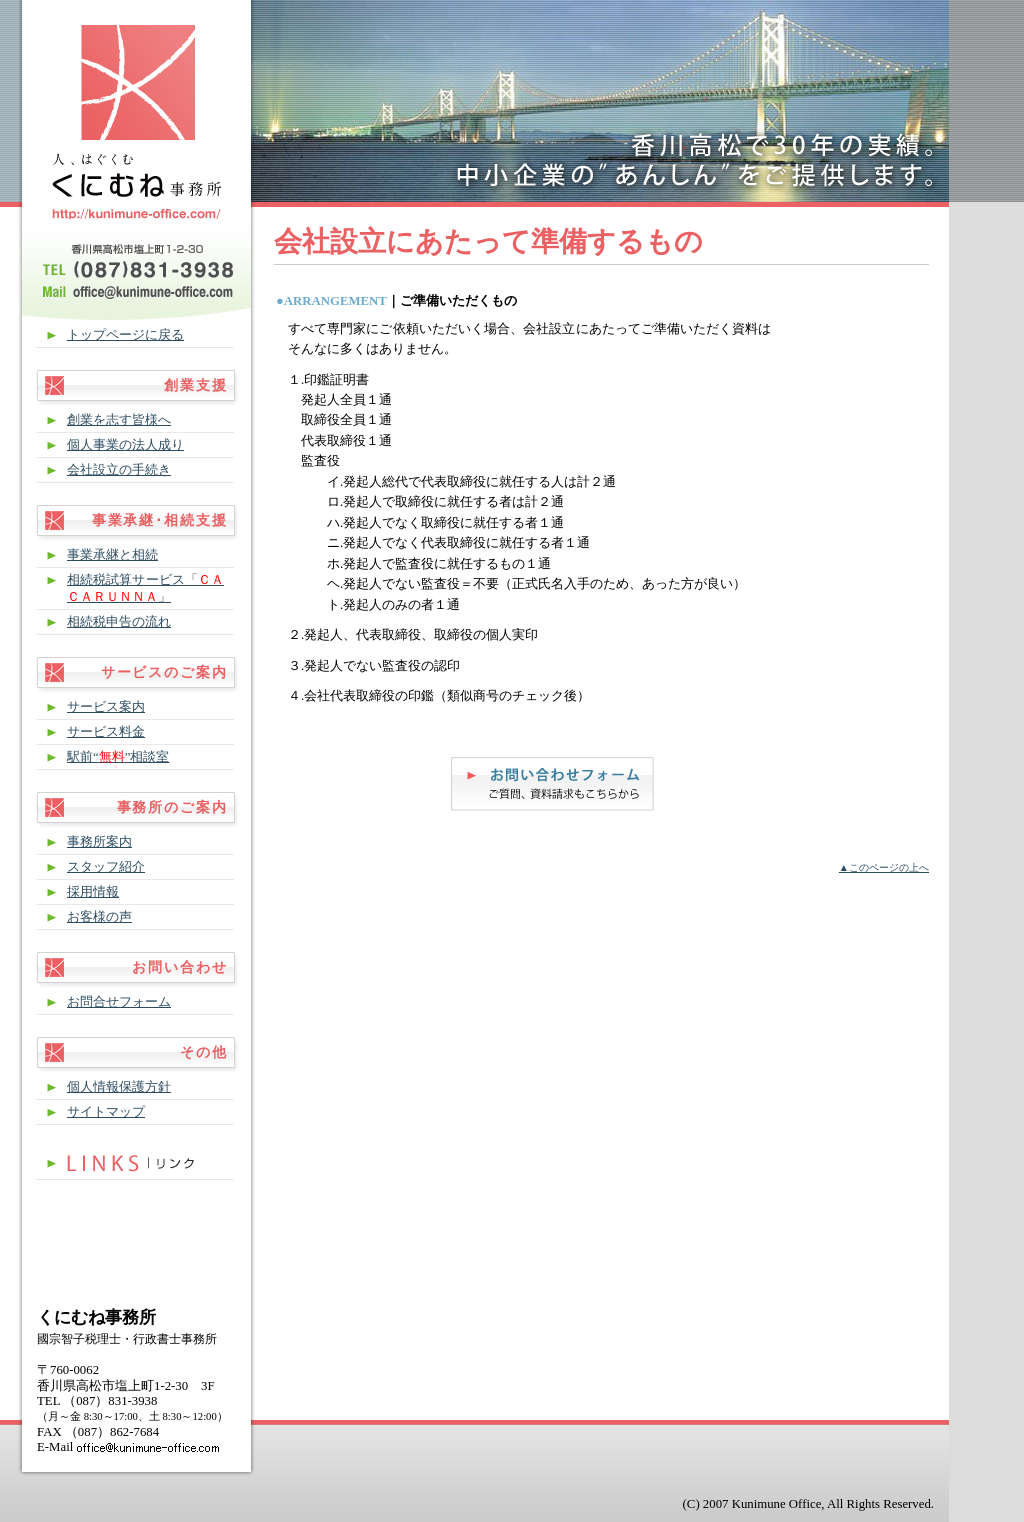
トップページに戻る (125, 335)
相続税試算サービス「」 (145, 588)
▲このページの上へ (884, 867)
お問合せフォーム (119, 1002)
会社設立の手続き (119, 470)
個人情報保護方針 (119, 1087)
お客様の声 (99, 917)
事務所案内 (99, 842)
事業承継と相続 (112, 555)
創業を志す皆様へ (119, 420)
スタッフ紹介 (106, 867)
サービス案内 (106, 707)
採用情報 (93, 892)
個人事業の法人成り (125, 445)
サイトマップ (106, 1112)
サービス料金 (106, 732)
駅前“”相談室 (118, 757)
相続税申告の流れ (119, 622)
